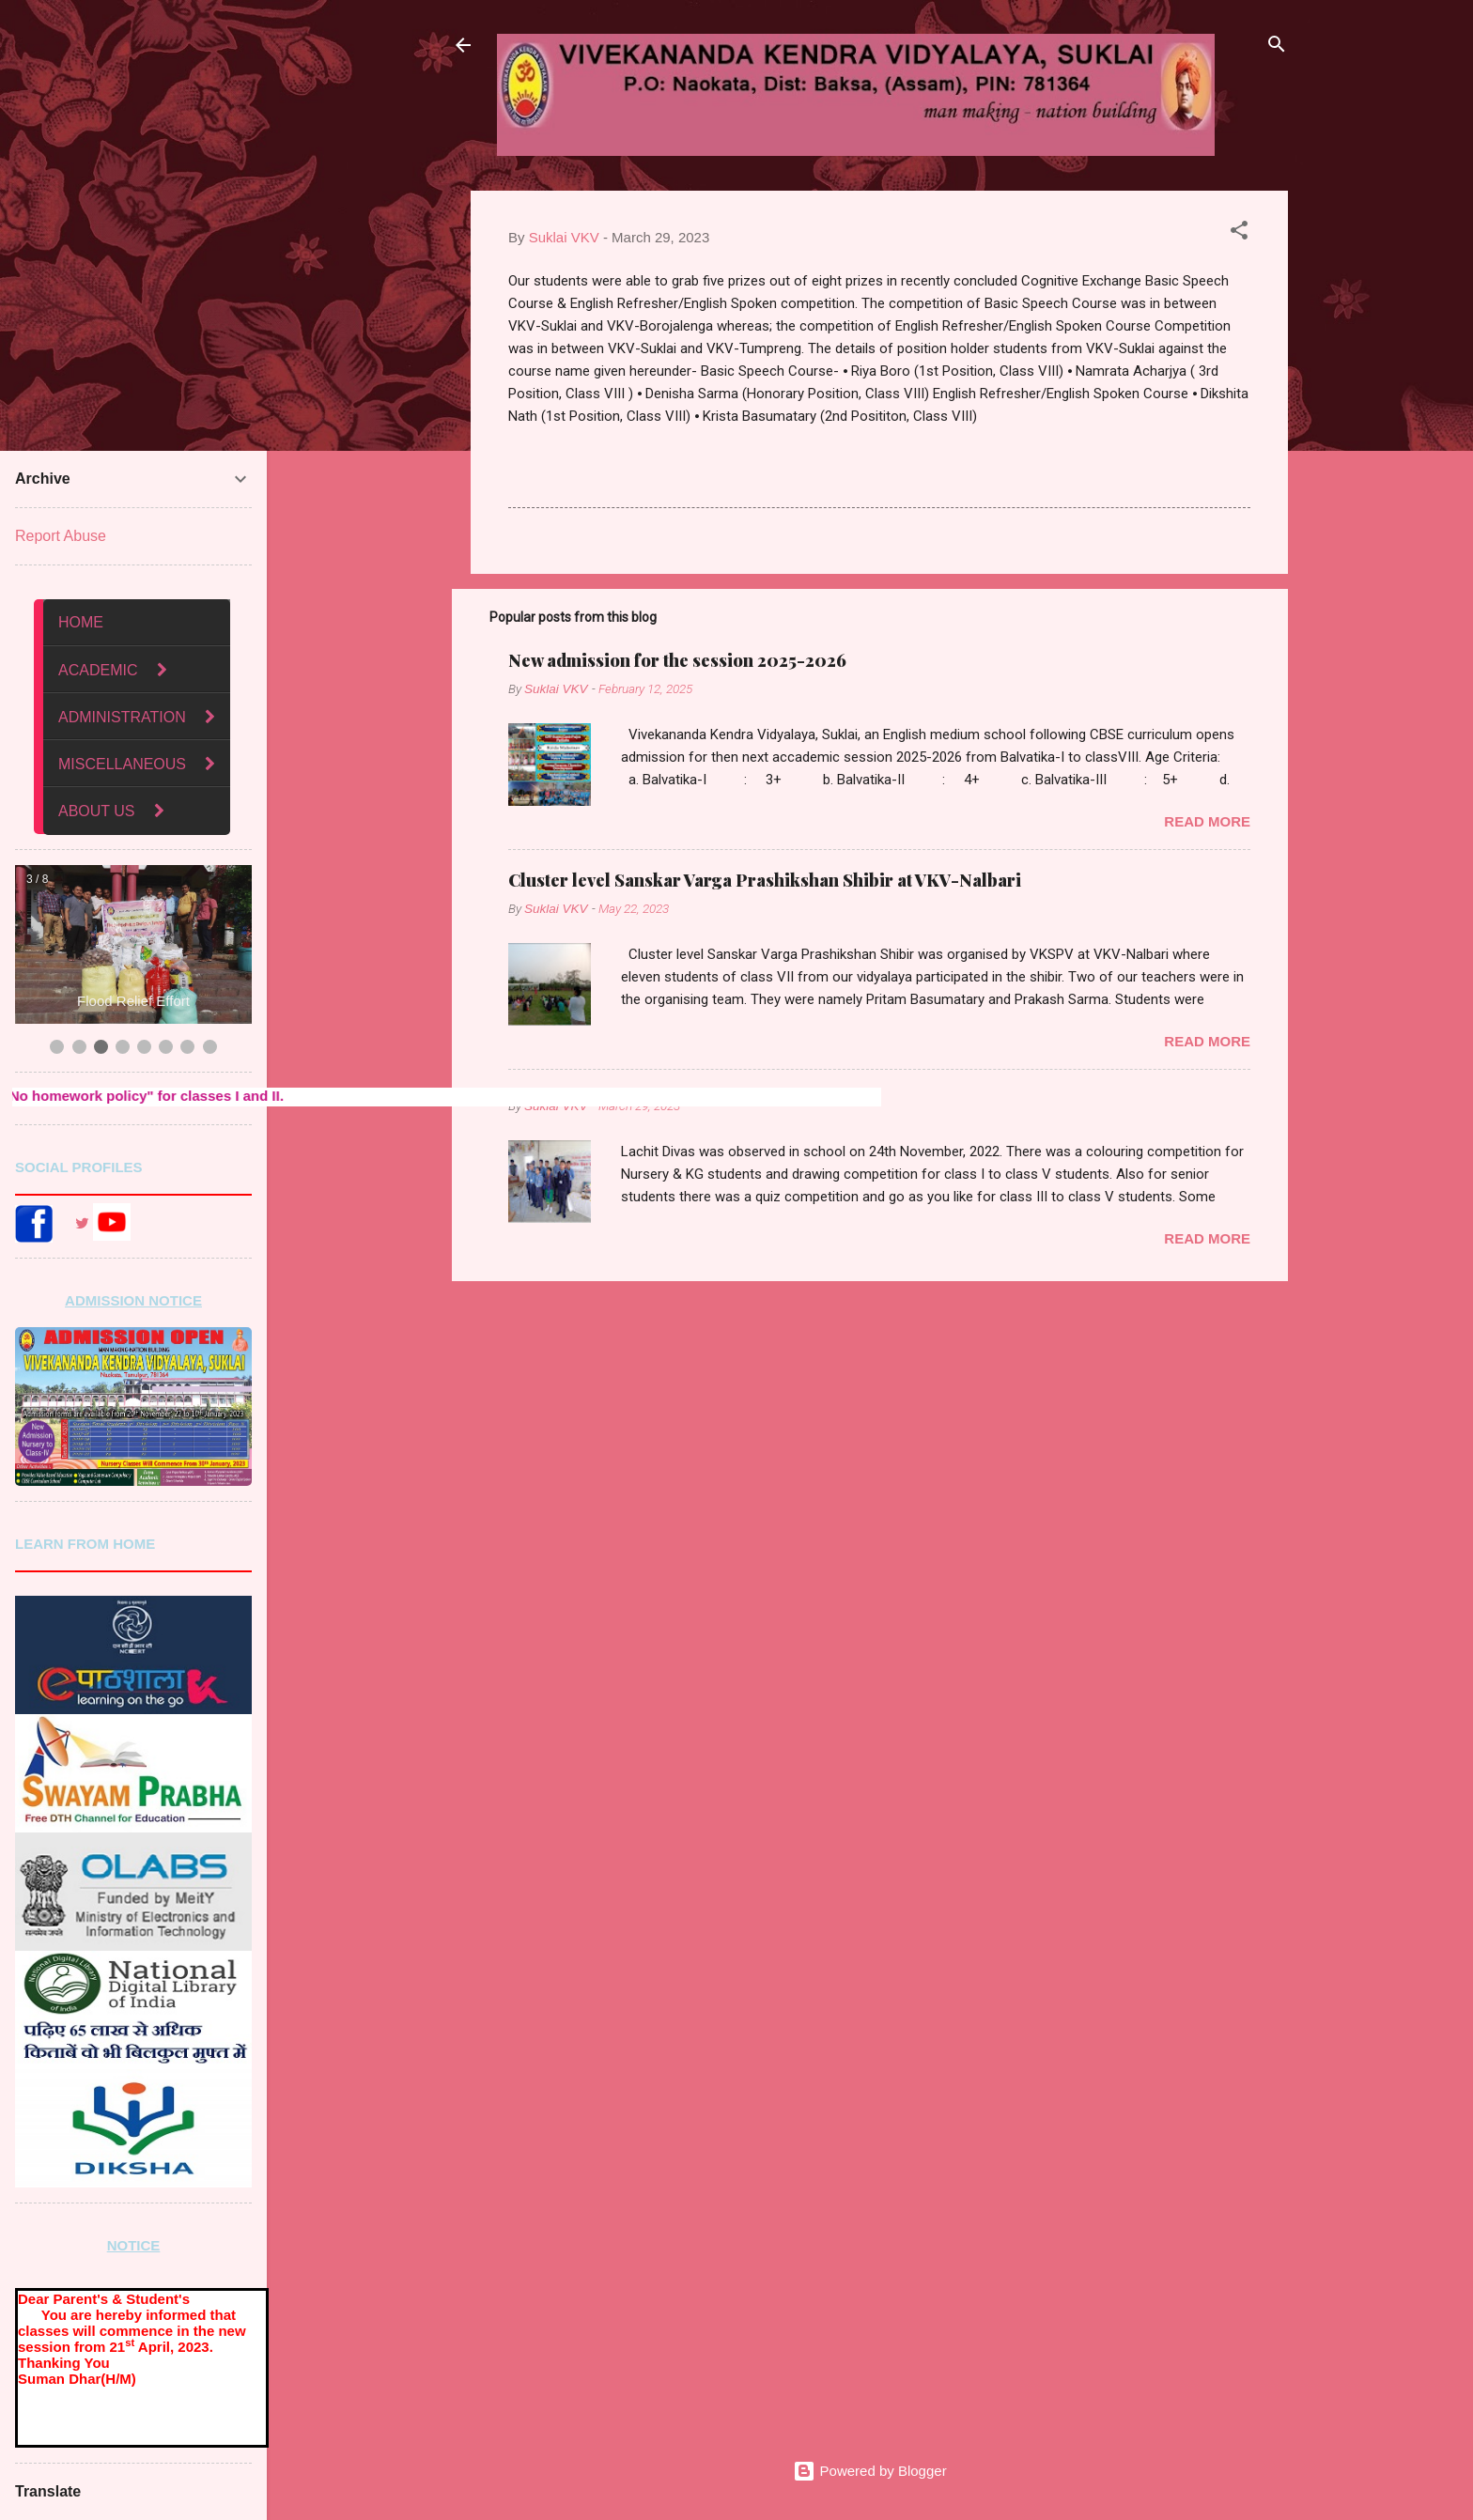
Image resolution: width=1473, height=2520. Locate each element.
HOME (80, 622)
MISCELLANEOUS (122, 764)
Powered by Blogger (869, 2471)
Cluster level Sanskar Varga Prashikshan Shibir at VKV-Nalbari (764, 880)
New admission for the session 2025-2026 (677, 660)
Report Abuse (60, 536)
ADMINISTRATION (122, 717)
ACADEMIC (100, 670)
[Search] (1276, 47)
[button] (1239, 233)
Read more (1207, 821)
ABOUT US (96, 811)
